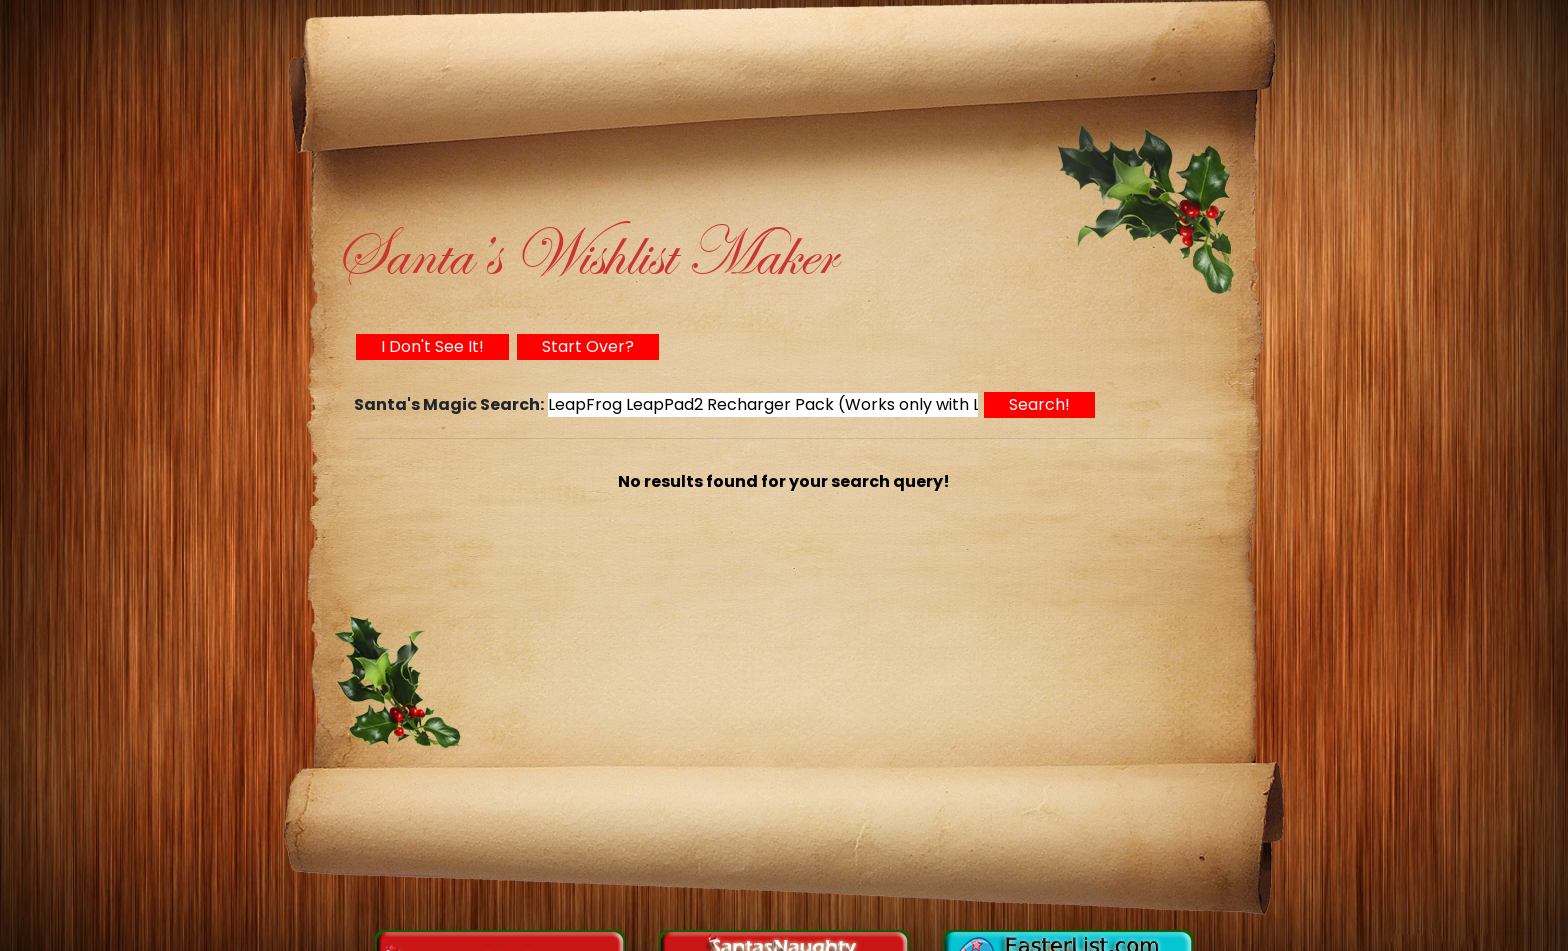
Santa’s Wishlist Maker (584, 254)
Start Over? (588, 346)
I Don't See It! (432, 346)
